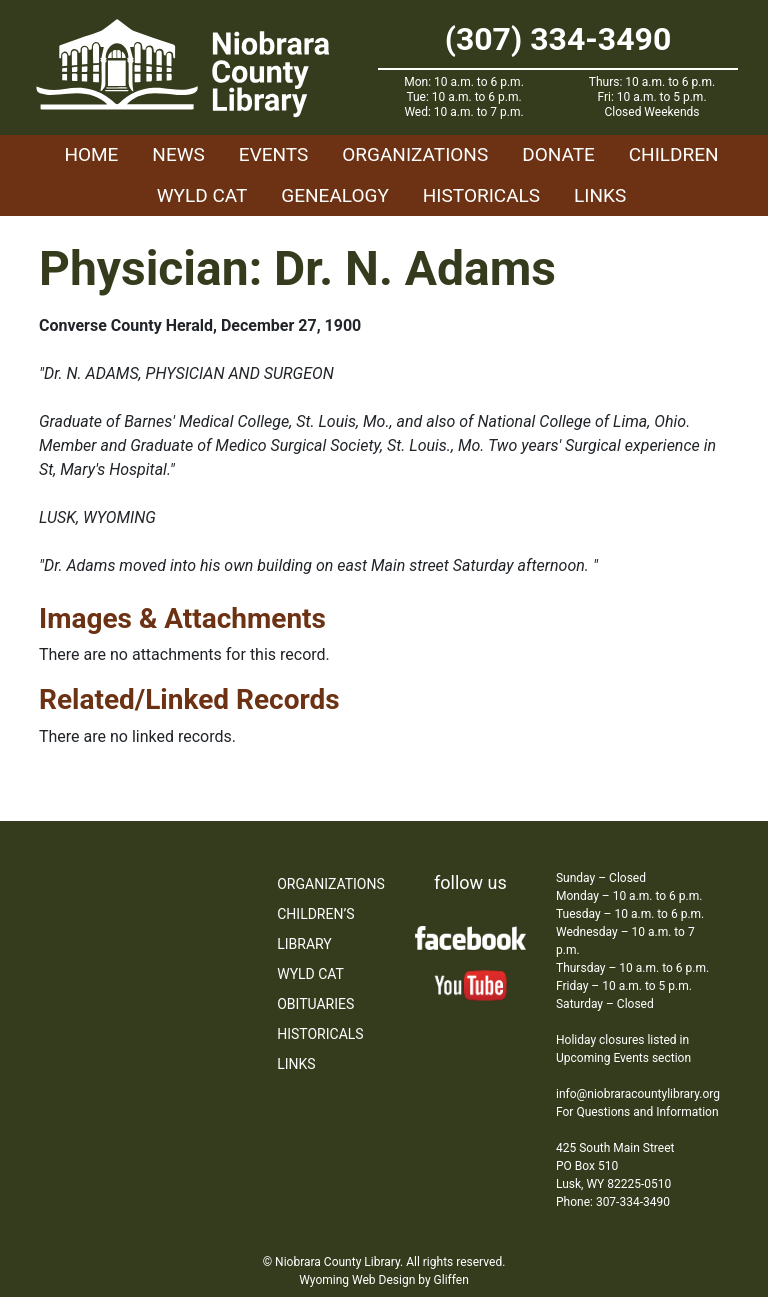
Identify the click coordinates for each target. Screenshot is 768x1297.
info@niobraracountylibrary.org (638, 1094)
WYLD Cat (202, 195)
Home (91, 154)
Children (674, 154)
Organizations (415, 154)
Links (600, 195)
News (178, 154)
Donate (558, 154)
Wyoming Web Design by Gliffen (384, 1280)
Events (273, 154)
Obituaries (315, 1004)
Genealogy (335, 195)
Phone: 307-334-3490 (613, 1202)
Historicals (481, 195)
